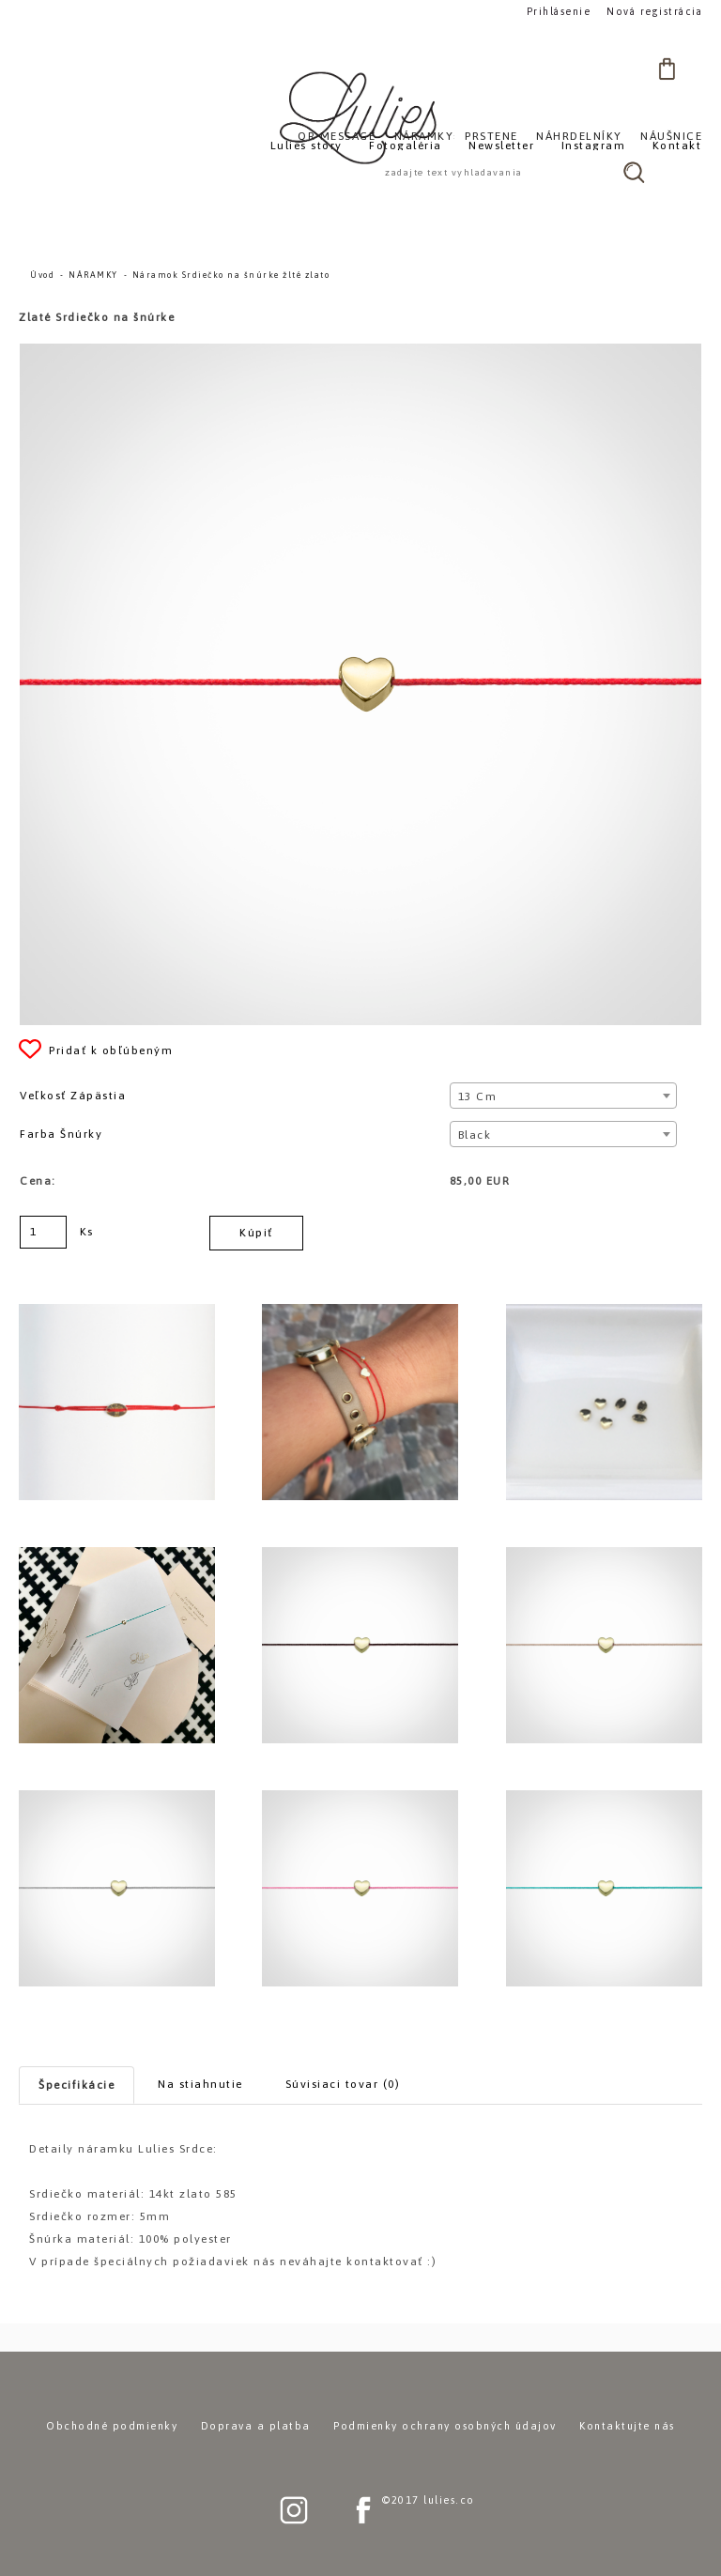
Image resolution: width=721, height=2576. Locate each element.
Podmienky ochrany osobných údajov (445, 2425)
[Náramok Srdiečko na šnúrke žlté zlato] (360, 352)
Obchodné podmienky (111, 2425)
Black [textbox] (475, 1135)
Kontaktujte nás (627, 2425)
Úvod (42, 275)
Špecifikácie (76, 2085)
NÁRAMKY (93, 275)
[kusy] (43, 1232)
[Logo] (360, 117)
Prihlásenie (566, 11)
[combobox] (564, 1095)
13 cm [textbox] (478, 1096)
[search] (633, 171)
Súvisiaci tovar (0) (343, 2084)
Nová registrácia (657, 11)
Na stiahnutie (200, 2084)
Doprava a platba (256, 2425)
